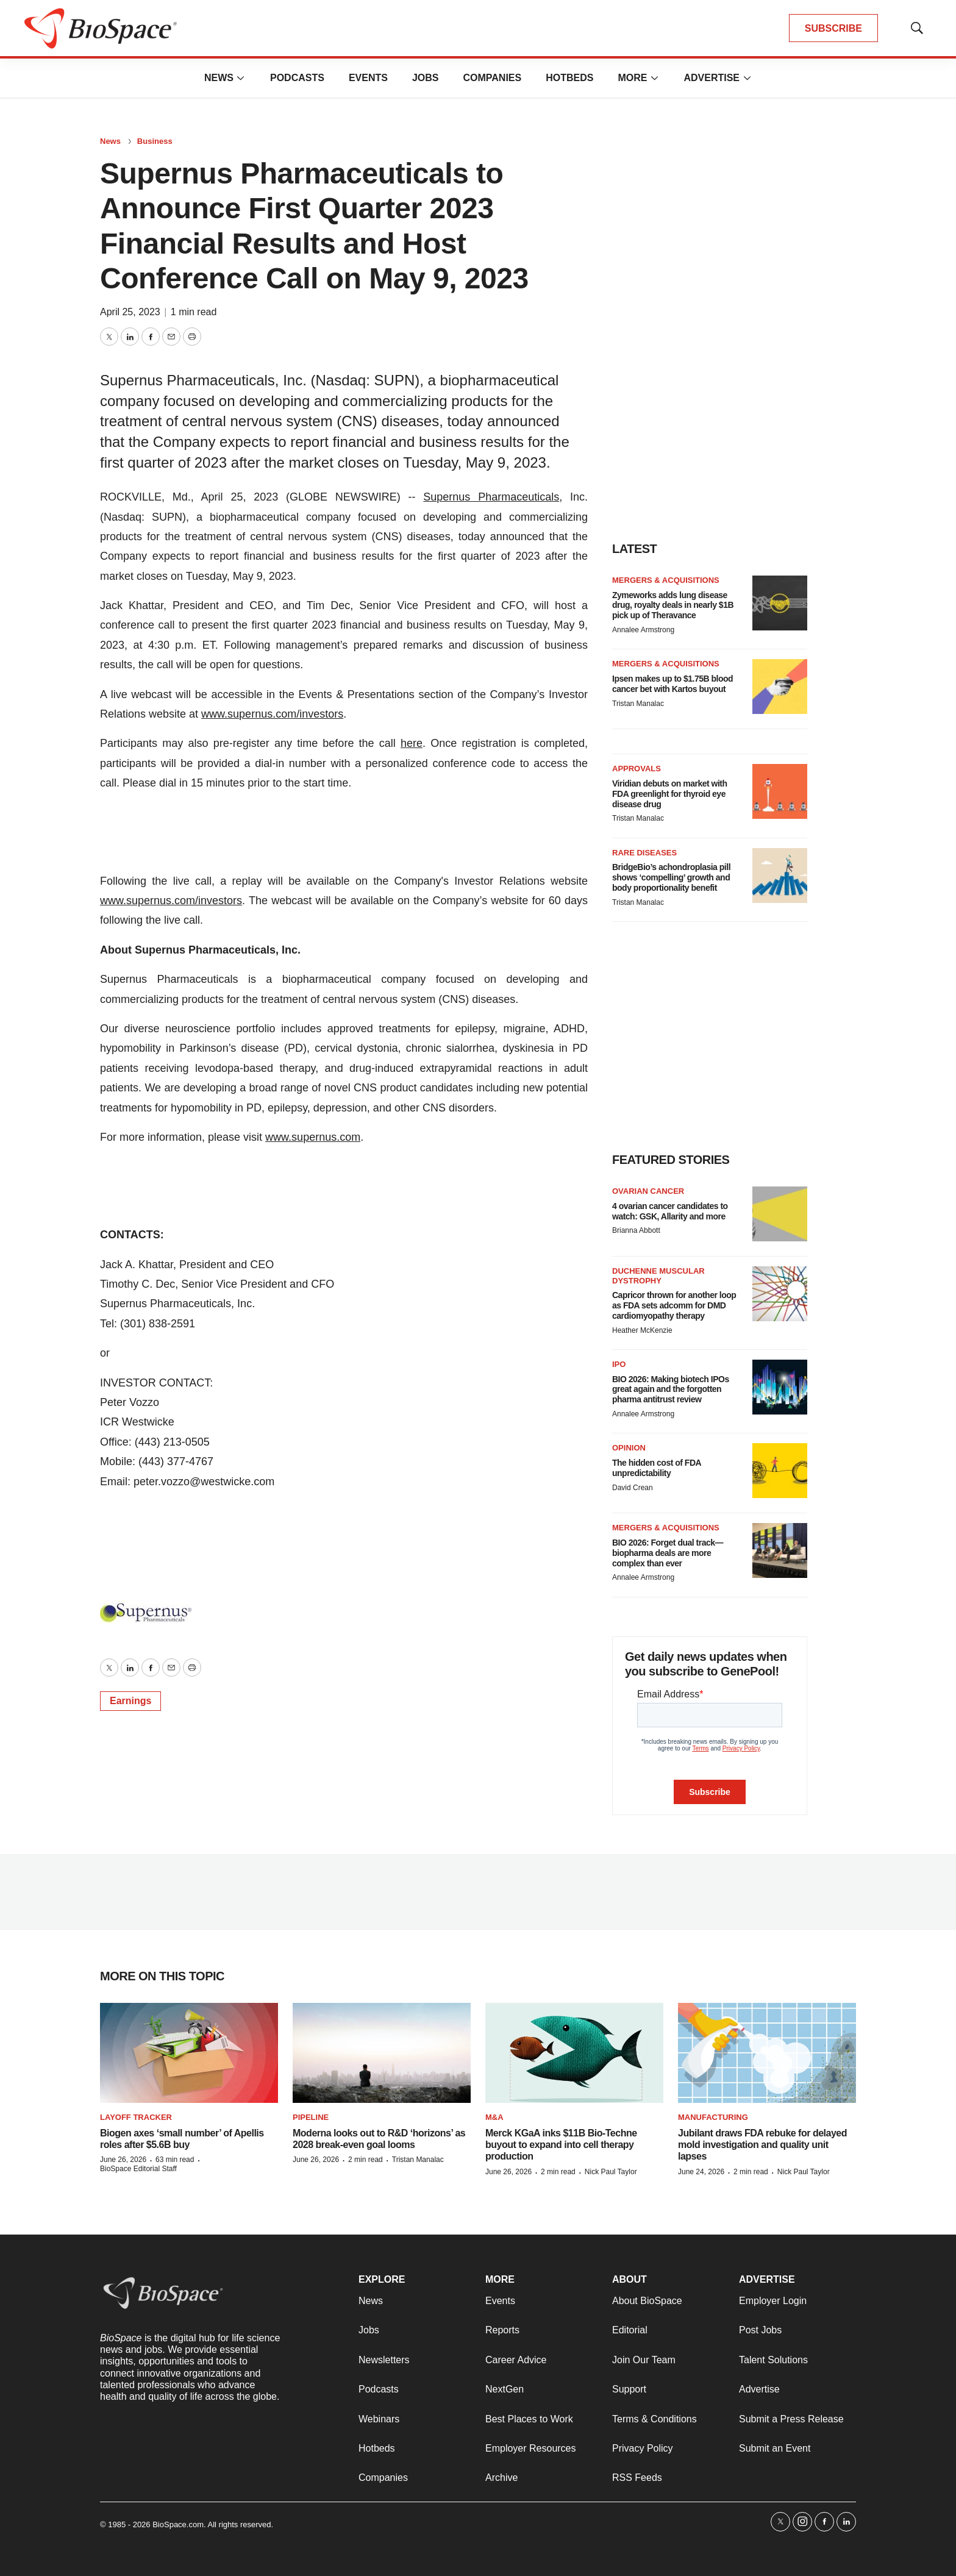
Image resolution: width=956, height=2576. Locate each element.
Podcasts (297, 78)
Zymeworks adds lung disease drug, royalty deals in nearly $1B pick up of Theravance (672, 605)
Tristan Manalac (638, 703)
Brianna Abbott (636, 1230)
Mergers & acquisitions (665, 580)
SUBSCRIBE (833, 28)
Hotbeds (569, 78)
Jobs (425, 78)
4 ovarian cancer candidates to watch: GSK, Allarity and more (670, 1211)
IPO (619, 1364)
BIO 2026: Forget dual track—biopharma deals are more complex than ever (667, 1553)
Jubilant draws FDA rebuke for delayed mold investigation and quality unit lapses (762, 2144)
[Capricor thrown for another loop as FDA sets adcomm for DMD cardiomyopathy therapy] (779, 1293)
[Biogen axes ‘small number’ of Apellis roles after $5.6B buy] (189, 2053)
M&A (494, 2117)
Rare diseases (644, 852)
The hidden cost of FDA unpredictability (656, 1468)
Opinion (629, 1447)
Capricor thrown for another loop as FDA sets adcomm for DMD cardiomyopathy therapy (674, 1305)
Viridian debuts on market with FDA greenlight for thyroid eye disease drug (669, 794)
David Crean (632, 1487)
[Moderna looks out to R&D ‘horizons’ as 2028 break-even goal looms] (382, 2053)
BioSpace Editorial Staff (138, 2168)
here (412, 743)
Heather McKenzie (642, 1330)
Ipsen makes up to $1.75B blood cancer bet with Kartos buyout (672, 684)
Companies (492, 78)
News (219, 78)
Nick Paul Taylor (611, 2171)
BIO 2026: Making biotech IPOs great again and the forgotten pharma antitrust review (670, 1389)
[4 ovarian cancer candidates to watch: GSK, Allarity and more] (779, 1213)
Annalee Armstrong (643, 630)
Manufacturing (713, 2117)
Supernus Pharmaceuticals (491, 497)
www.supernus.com (312, 1137)
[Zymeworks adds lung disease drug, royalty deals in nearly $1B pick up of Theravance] (779, 603)
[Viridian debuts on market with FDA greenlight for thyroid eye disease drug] (779, 791)
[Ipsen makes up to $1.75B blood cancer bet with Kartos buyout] (779, 686)
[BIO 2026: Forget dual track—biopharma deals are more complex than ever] (779, 1550)
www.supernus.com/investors (272, 714)
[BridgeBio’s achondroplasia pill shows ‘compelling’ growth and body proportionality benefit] (779, 875)
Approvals (636, 768)
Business (155, 141)
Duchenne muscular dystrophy (658, 1275)
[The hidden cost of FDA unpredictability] (779, 1470)
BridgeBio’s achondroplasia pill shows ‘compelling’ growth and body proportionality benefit (671, 877)
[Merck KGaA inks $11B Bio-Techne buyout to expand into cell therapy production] (574, 2053)
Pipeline (311, 2117)
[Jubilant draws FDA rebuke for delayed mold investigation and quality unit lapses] (767, 2053)
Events (368, 78)
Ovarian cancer (648, 1191)
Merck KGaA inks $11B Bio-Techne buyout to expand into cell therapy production (561, 2144)
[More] (241, 78)
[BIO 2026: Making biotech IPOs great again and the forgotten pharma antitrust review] (779, 1387)
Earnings (130, 1701)
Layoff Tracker (136, 2117)
